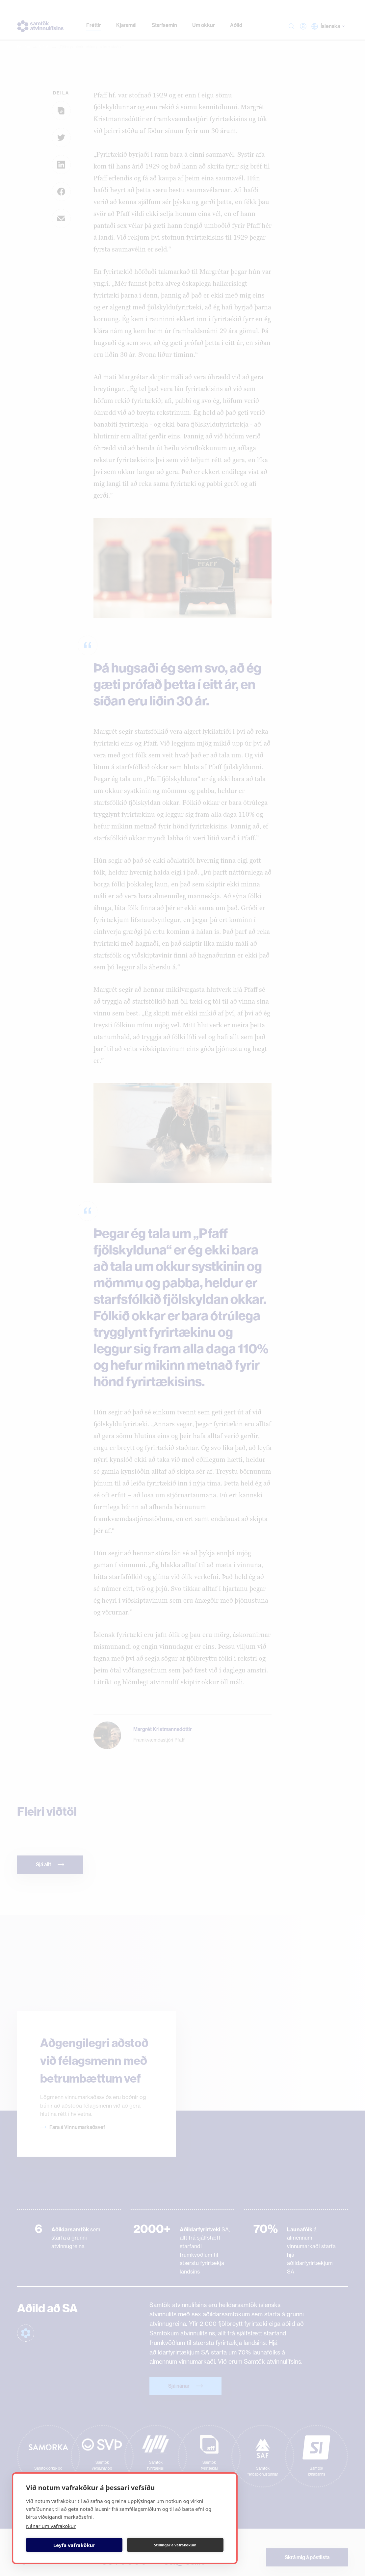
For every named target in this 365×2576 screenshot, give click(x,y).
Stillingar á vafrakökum (175, 2544)
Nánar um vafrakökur (51, 2526)
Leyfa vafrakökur (74, 2545)
